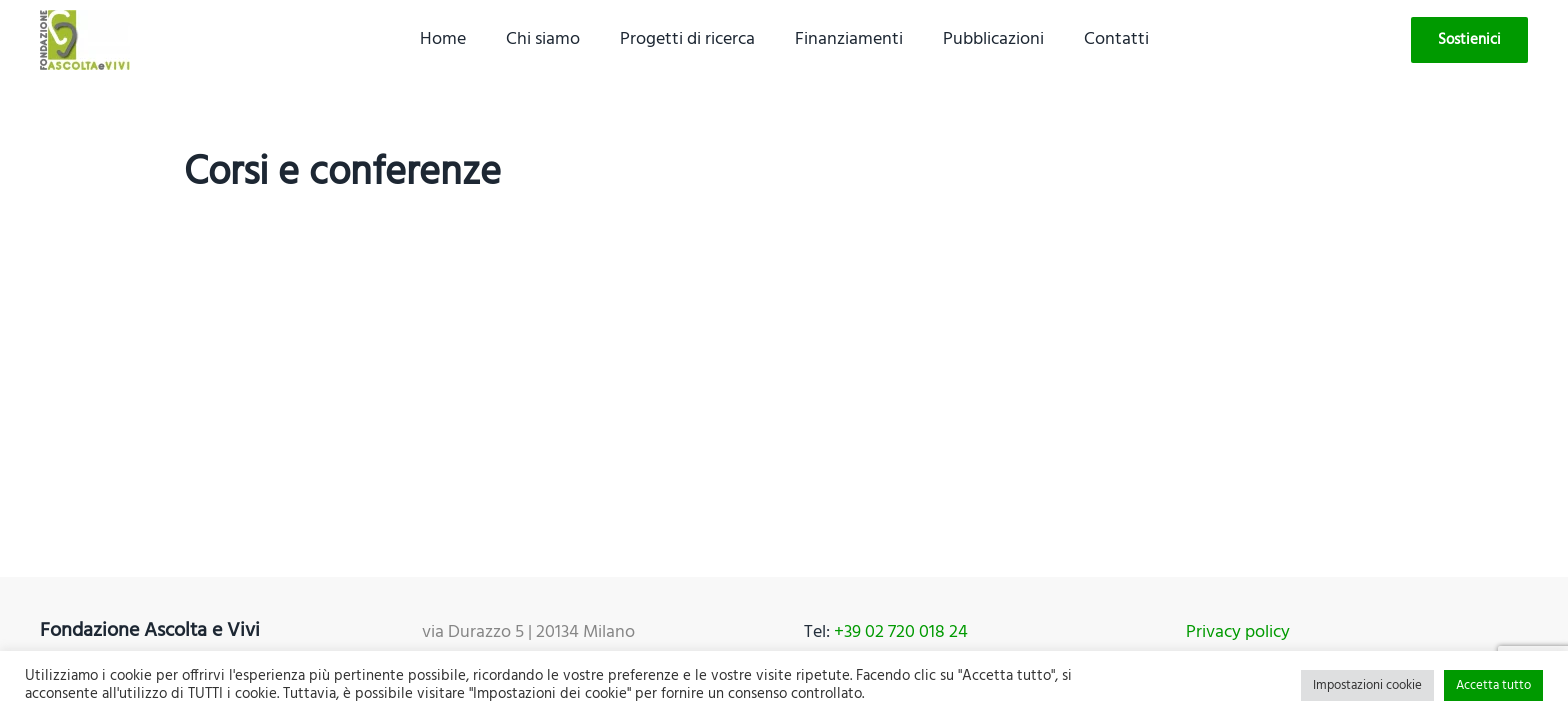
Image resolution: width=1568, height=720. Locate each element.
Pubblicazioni (993, 39)
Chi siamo (543, 39)
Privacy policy (1238, 632)
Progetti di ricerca (687, 39)
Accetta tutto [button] (1493, 685)
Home (443, 39)
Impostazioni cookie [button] (1367, 685)
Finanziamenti (849, 39)
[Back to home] (85, 40)
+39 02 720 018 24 (901, 632)
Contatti (1116, 39)
